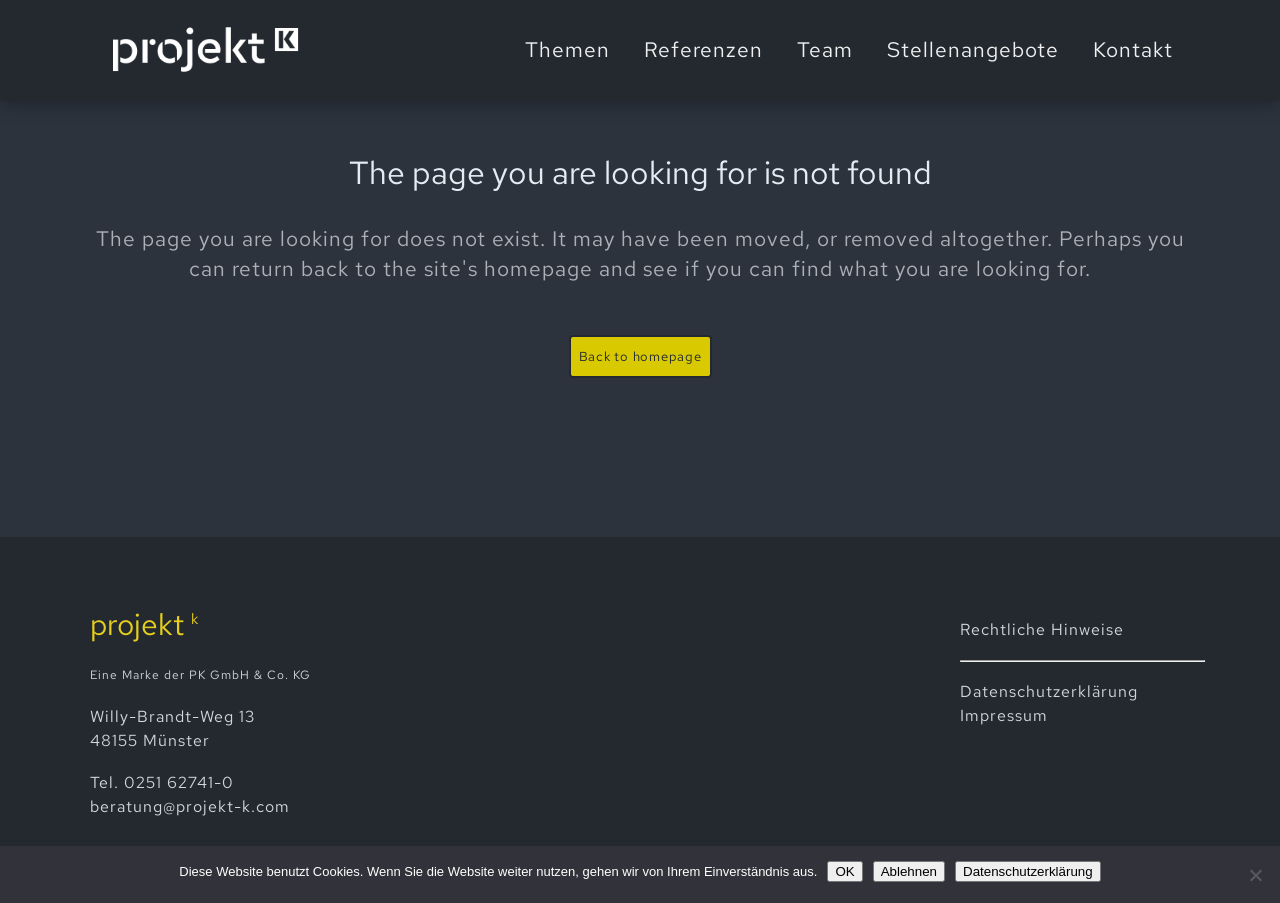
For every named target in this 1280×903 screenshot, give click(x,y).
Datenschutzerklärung (1028, 871)
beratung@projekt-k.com (190, 806)
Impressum (1004, 715)
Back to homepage (640, 356)
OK (844, 871)
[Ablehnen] (1255, 875)
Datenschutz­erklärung (1049, 691)
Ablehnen (909, 871)
